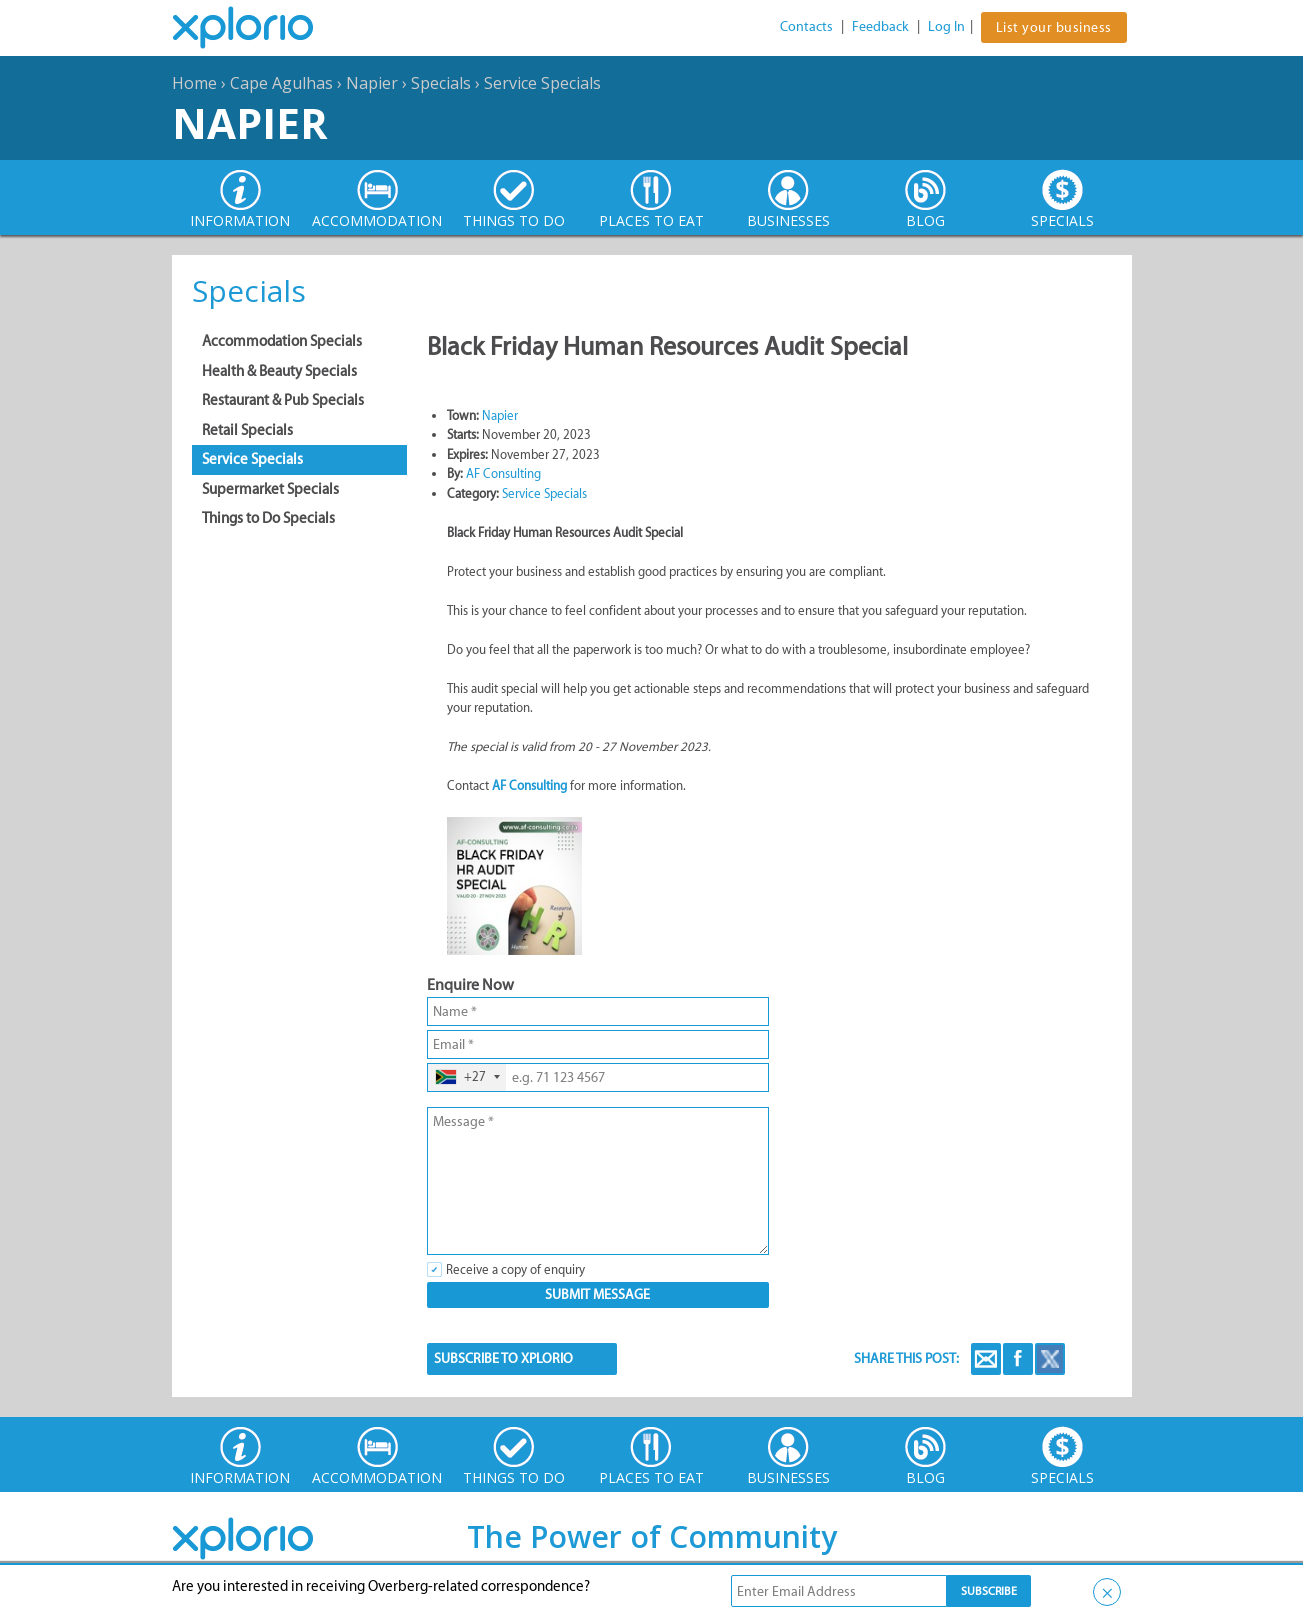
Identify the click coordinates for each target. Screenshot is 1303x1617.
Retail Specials (247, 430)
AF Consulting (503, 473)
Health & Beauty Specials (279, 371)
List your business (1054, 27)
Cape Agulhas (281, 83)
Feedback (880, 26)
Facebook (1018, 1359)
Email (986, 1359)
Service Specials (542, 83)
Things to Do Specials (268, 518)
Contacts (806, 26)
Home (194, 83)
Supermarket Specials (270, 489)
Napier (372, 83)
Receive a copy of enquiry (515, 1269)
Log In (946, 26)
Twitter (1050, 1359)
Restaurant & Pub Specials (283, 400)
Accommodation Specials (282, 341)
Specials (441, 83)
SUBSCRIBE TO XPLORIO (503, 1358)
